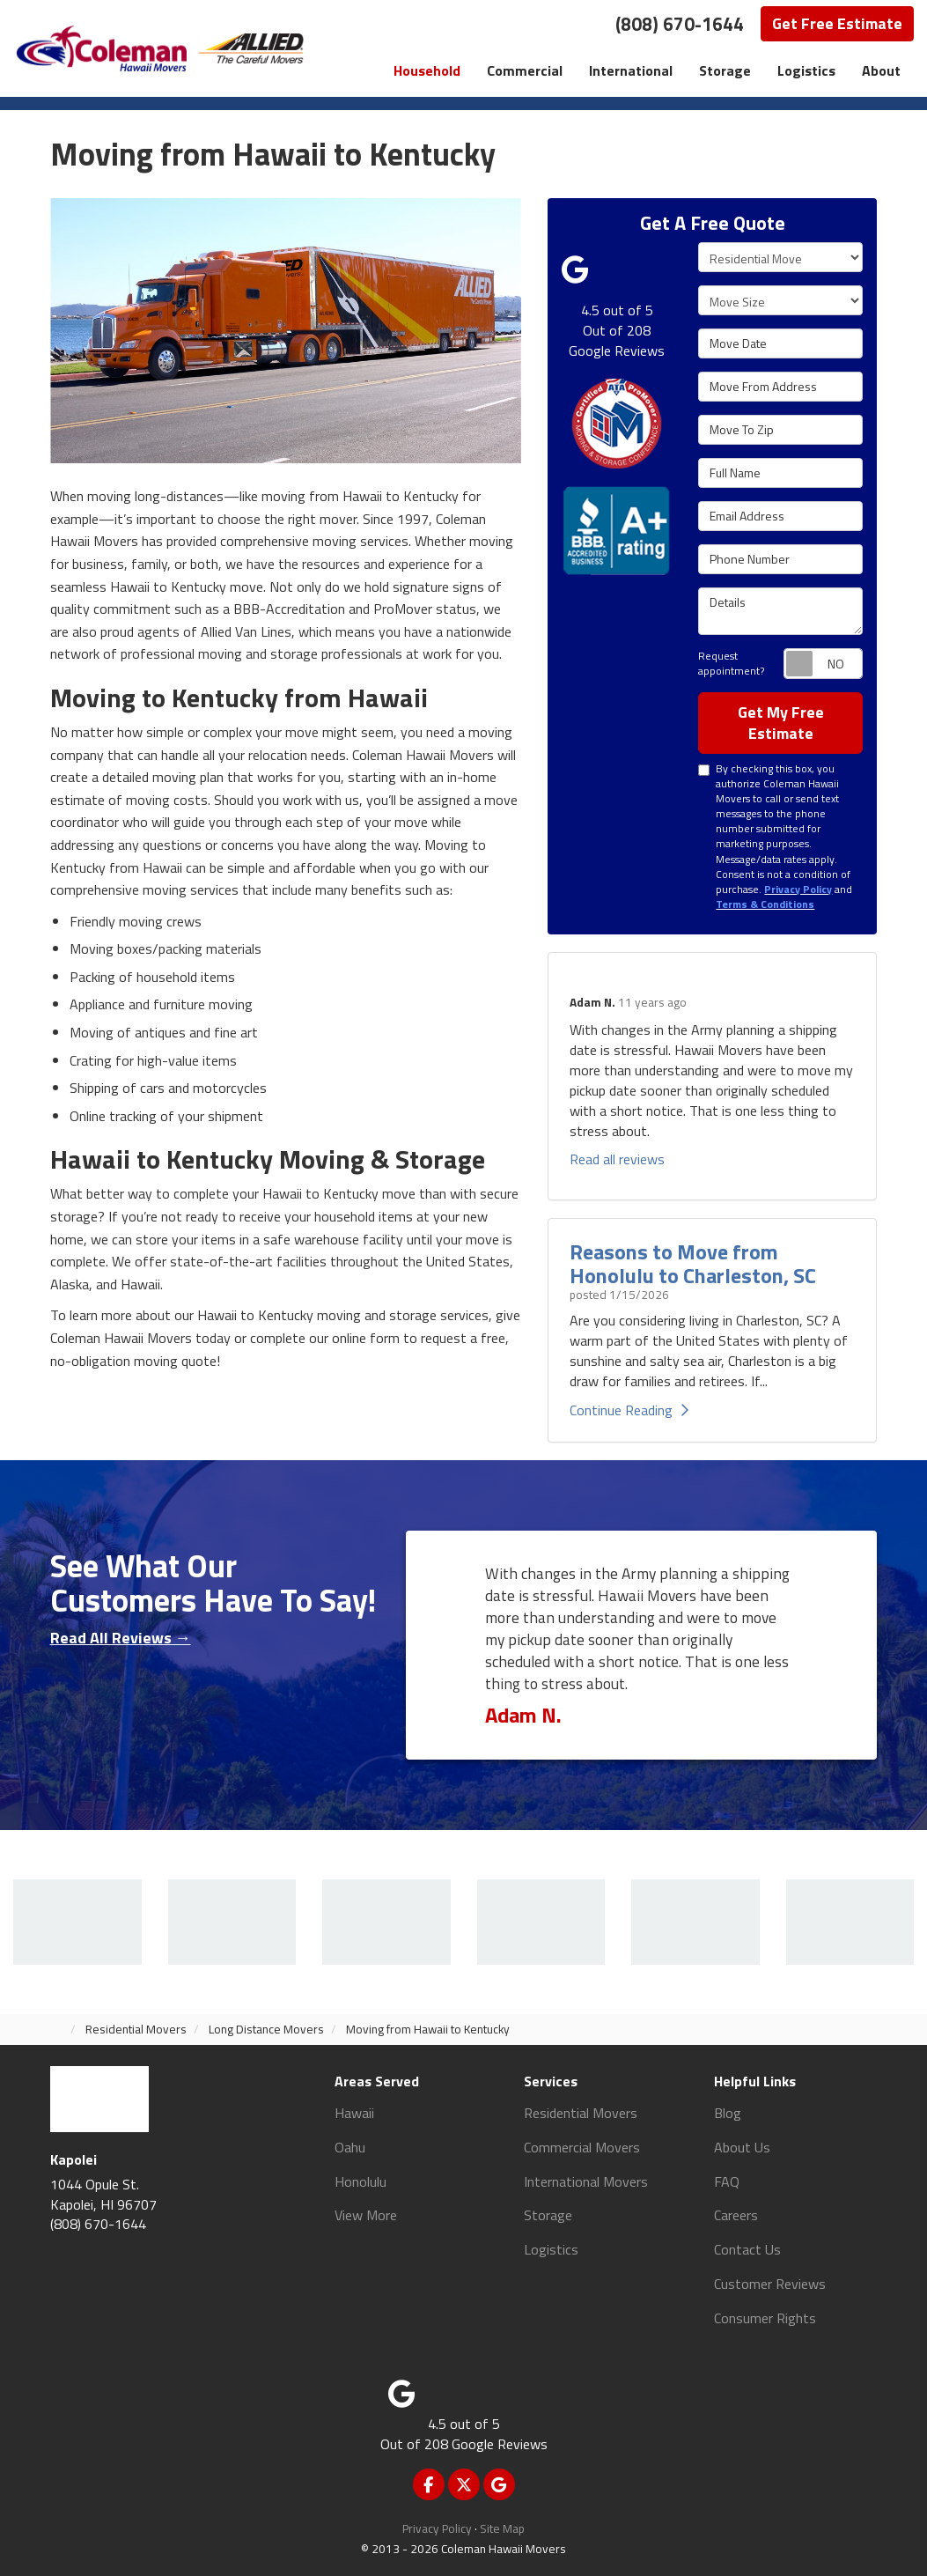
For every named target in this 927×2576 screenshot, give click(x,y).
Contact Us (747, 2249)
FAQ (726, 2181)
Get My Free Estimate (781, 722)
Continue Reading (629, 1410)
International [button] (631, 70)
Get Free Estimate (837, 23)
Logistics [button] (806, 70)
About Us (742, 2147)
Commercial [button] (525, 70)
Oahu (350, 2147)
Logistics (551, 2249)
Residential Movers (580, 2112)
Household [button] (427, 70)
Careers (736, 2214)
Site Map (502, 2528)
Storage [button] (725, 70)
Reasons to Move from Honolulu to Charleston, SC (693, 1263)
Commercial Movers (582, 2147)
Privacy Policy (437, 2528)
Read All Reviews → (120, 1638)
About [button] (881, 70)
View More (366, 2214)
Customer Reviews (770, 2283)
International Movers (586, 2181)
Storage (548, 2214)
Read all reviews (617, 1159)
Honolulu (360, 2181)
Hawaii (354, 2112)
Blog (727, 2112)
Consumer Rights (765, 2318)
